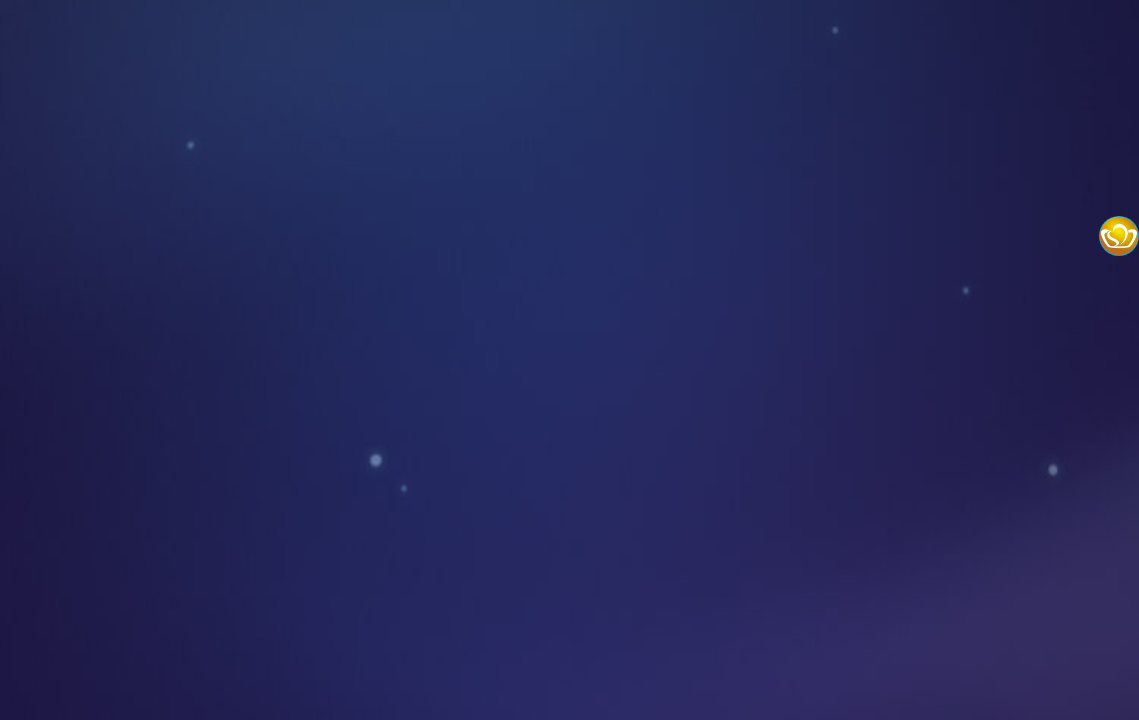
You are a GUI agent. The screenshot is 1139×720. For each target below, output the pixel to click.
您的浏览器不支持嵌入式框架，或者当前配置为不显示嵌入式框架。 (569, 360)
